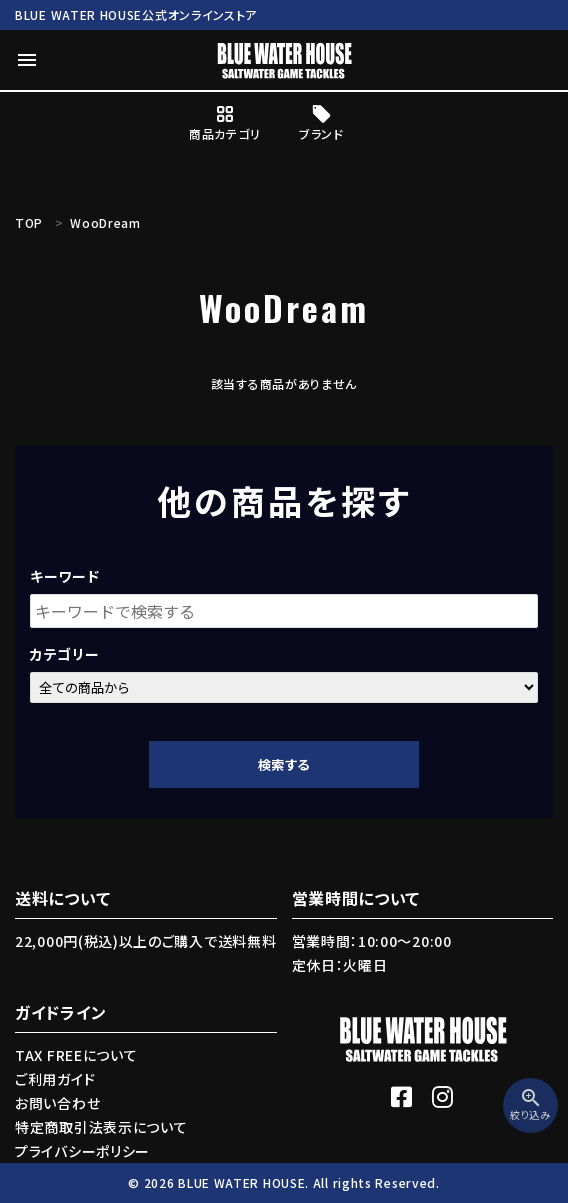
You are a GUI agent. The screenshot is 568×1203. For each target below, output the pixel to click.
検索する (284, 764)
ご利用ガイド (55, 1079)
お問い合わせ (57, 1103)
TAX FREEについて (76, 1055)
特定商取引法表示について (101, 1127)
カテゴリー (65, 654)
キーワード (65, 576)
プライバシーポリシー (82, 1151)
